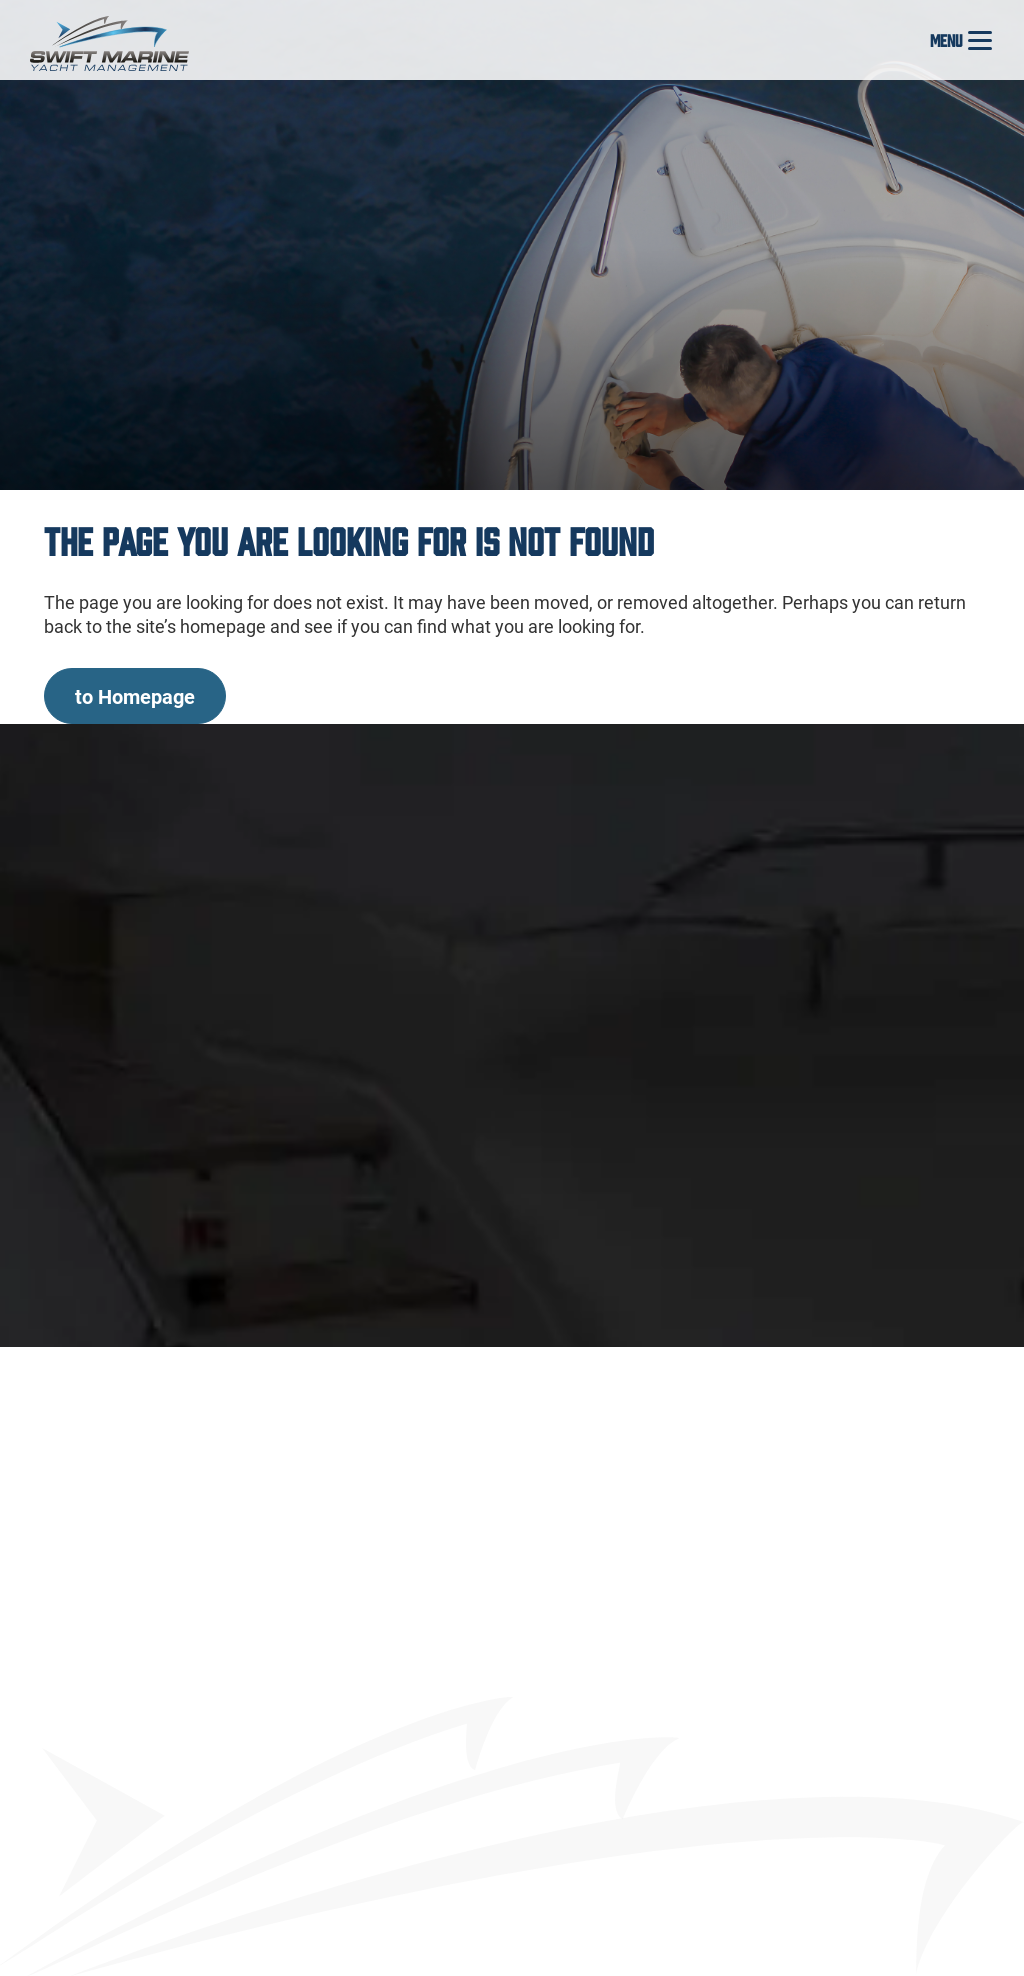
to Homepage (135, 696)
